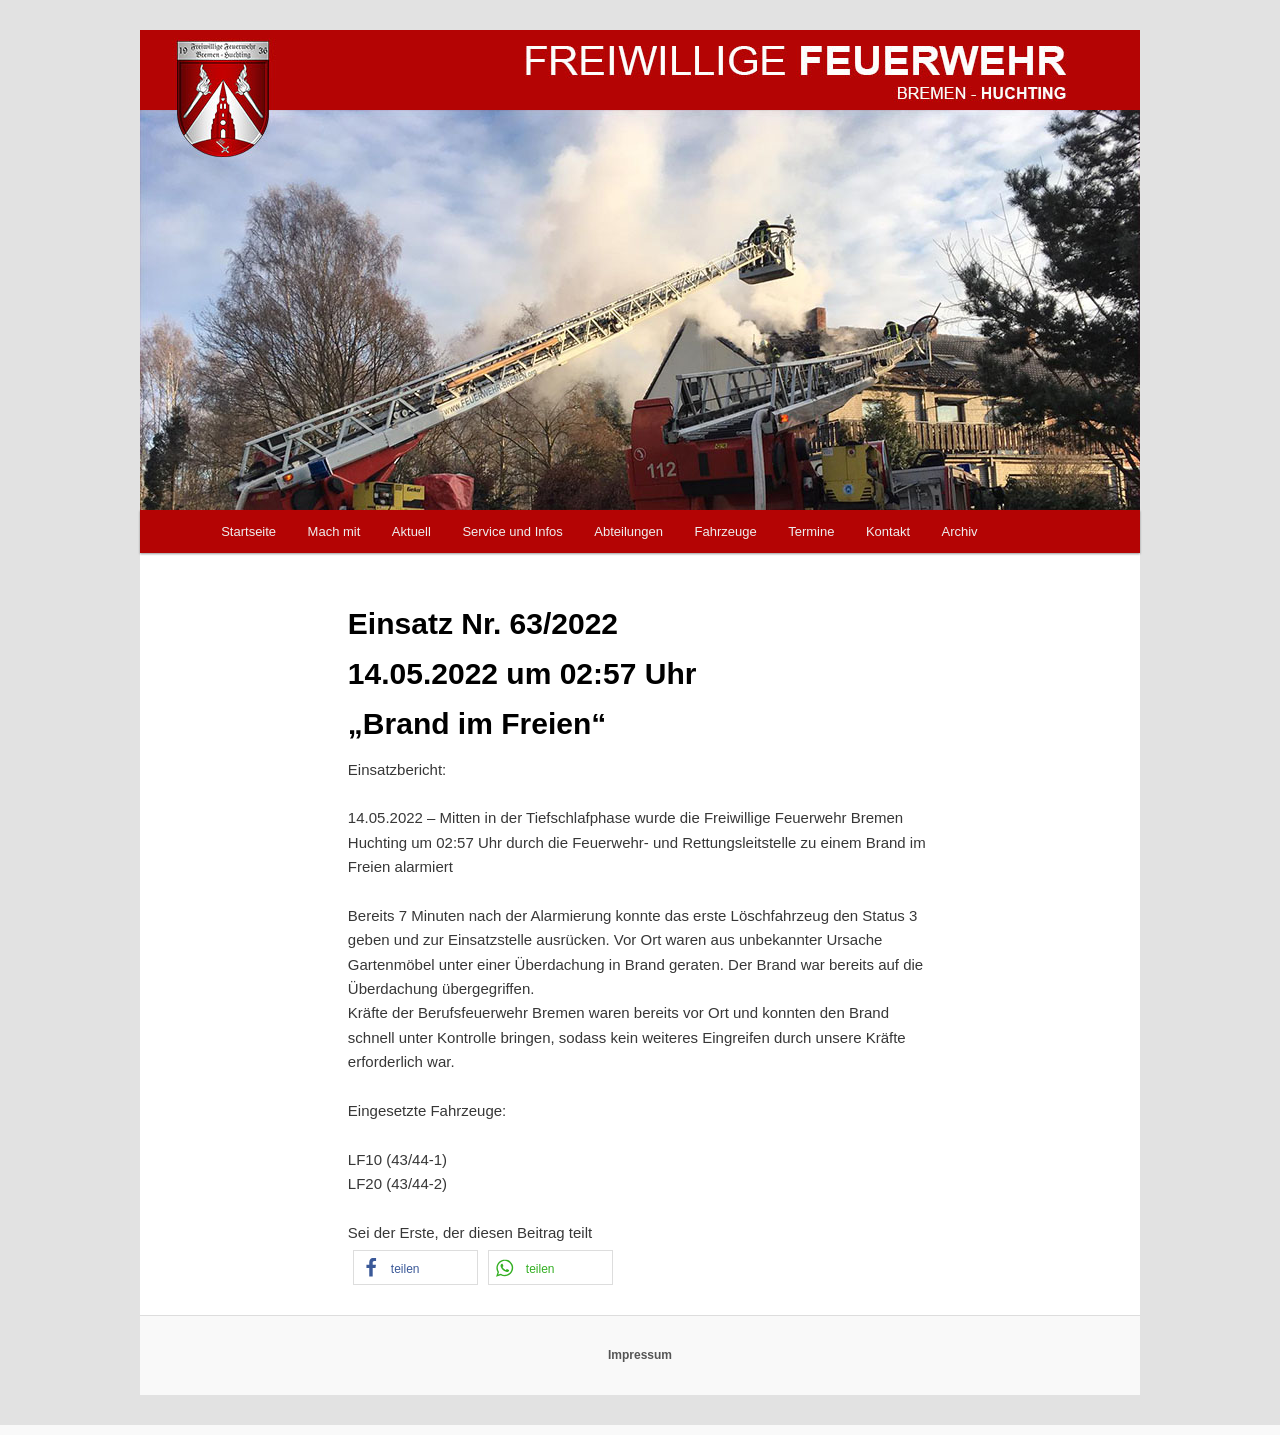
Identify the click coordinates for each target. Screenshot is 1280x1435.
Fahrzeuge (726, 531)
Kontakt (888, 531)
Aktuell (411, 531)
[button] (415, 1267)
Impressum (640, 1355)
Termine (811, 531)
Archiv (960, 531)
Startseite (248, 531)
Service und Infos (512, 531)
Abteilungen (628, 531)
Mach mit (334, 531)
